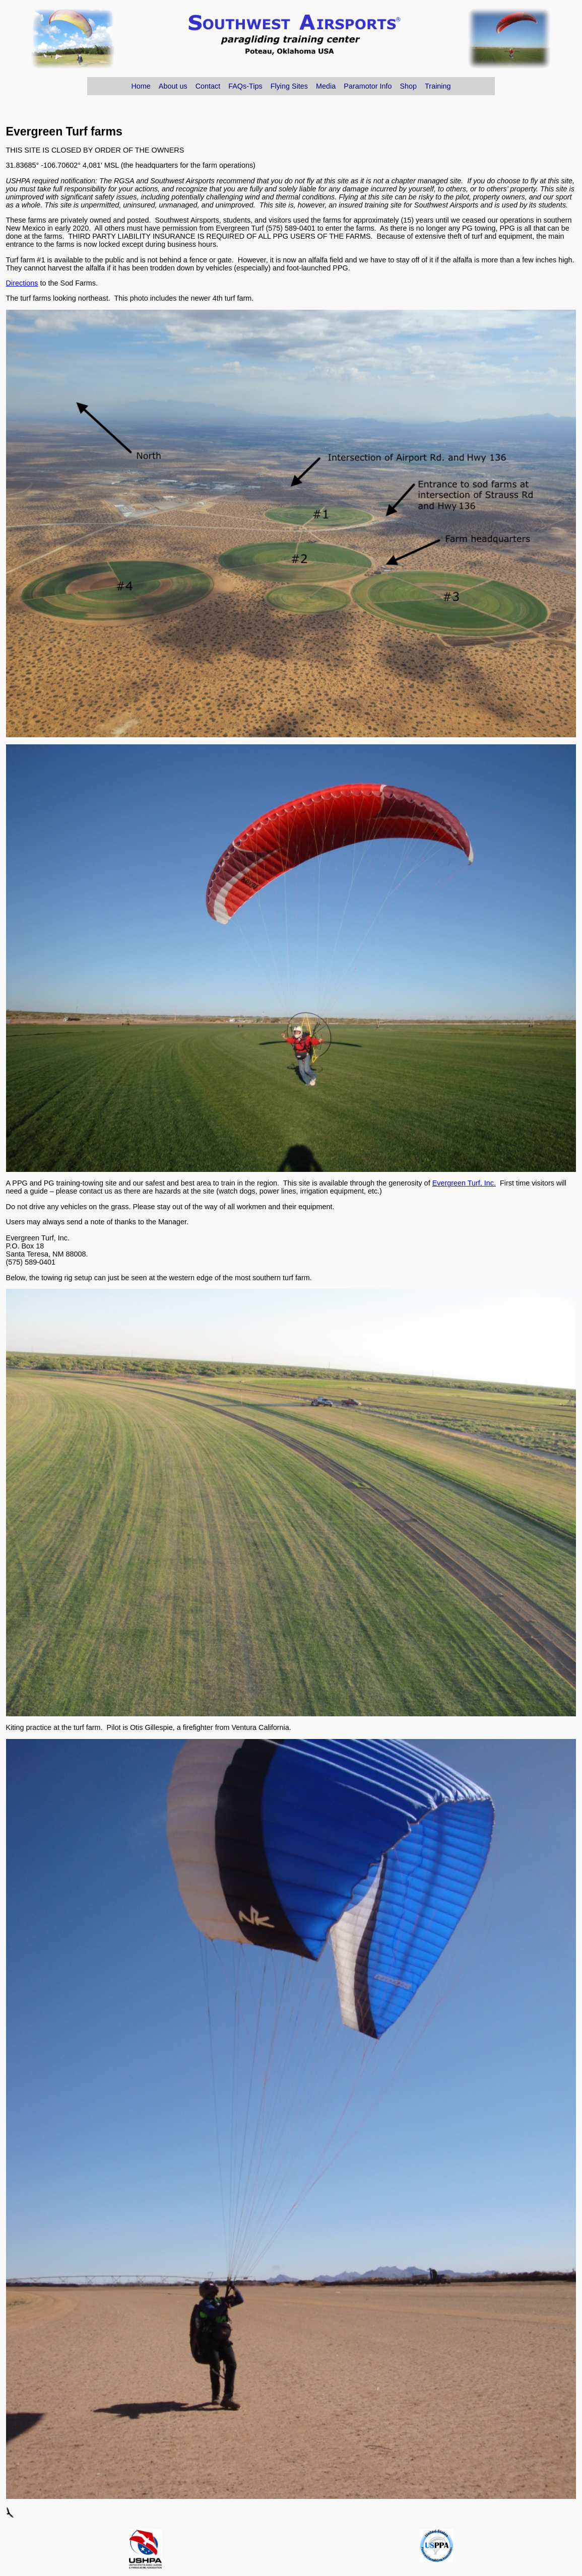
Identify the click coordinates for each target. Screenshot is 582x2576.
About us (173, 86)
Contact (208, 86)
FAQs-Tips (245, 86)
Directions (22, 283)
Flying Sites (289, 86)
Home (140, 86)
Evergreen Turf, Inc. (464, 1183)
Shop (408, 86)
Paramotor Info (368, 86)
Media (326, 86)
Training (437, 86)
